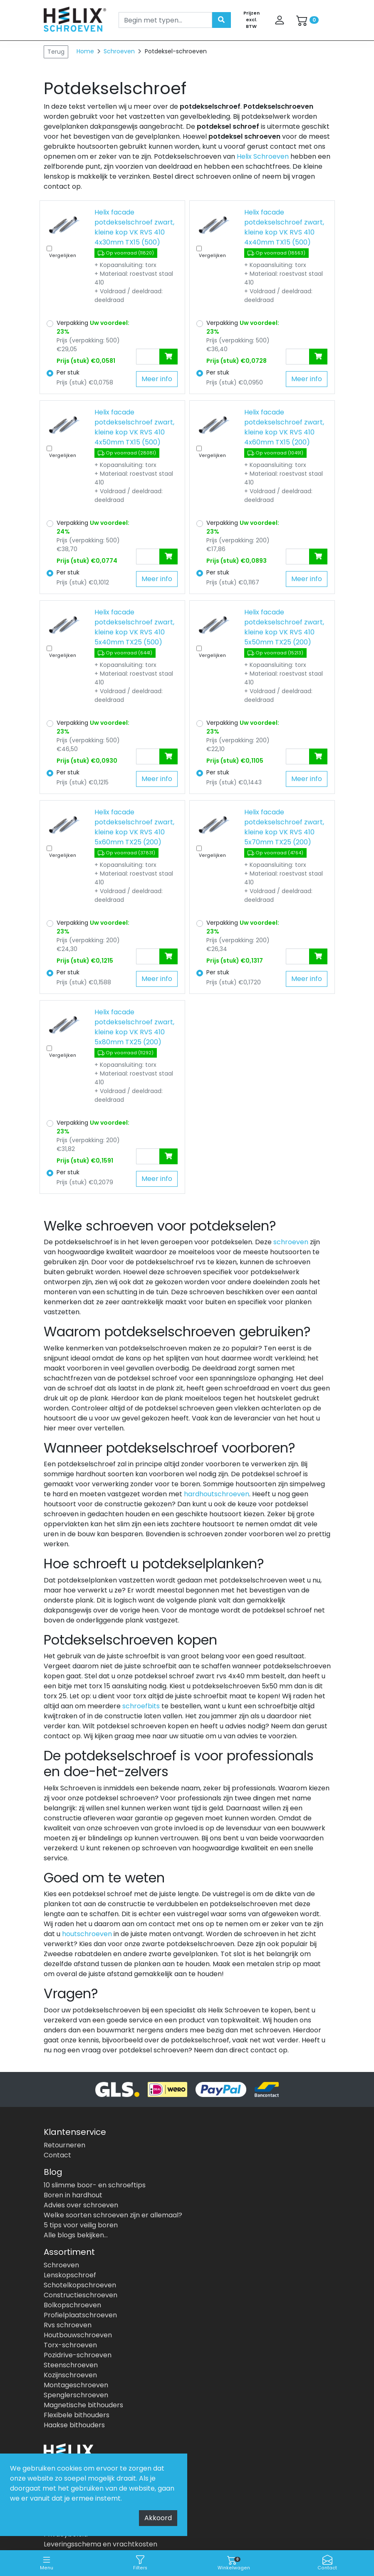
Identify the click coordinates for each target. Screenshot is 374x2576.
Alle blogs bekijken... (76, 2235)
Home (85, 51)
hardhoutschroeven (216, 1494)
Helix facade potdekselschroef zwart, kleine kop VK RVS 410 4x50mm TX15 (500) (134, 427)
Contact (327, 2563)
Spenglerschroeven (76, 2395)
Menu (46, 2563)
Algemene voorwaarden (83, 2524)
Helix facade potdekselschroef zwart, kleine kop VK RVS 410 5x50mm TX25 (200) (284, 627)
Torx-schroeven (70, 2345)
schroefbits (141, 1706)
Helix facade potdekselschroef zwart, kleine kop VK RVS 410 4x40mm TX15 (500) (284, 227)
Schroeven (120, 51)
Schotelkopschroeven (80, 2285)
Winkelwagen (234, 2563)
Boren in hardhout (73, 2195)
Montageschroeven (76, 2385)
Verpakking (93, 327)
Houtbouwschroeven (78, 2335)
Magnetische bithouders (83, 2405)
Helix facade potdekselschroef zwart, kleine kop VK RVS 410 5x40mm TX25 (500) (134, 627)
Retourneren (64, 2145)
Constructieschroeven (80, 2295)
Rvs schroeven (68, 2325)
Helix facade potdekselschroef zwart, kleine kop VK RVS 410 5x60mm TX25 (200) (134, 827)
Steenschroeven (71, 2365)
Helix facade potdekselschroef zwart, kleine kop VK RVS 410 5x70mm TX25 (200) (284, 827)
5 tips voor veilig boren (81, 2225)
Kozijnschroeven (70, 2375)
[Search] (165, 20)
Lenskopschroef (70, 2275)
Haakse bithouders (74, 2425)
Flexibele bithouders (76, 2415)
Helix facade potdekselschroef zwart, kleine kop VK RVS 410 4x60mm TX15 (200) (284, 427)
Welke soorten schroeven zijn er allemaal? (113, 2215)
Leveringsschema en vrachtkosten (100, 2544)
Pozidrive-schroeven (77, 2355)
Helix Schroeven (263, 156)
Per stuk (68, 372)
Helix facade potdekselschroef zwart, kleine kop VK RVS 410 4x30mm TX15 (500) (134, 227)
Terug (55, 51)
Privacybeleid (66, 2534)
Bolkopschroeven (72, 2305)
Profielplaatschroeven (80, 2315)
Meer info (156, 379)
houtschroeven (87, 1934)
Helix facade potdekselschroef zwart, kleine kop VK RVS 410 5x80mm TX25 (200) (134, 1027)
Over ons (58, 2514)
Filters (140, 2563)
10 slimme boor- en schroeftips (95, 2185)
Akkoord (158, 2518)
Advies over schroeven (81, 2205)
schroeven (290, 1242)
